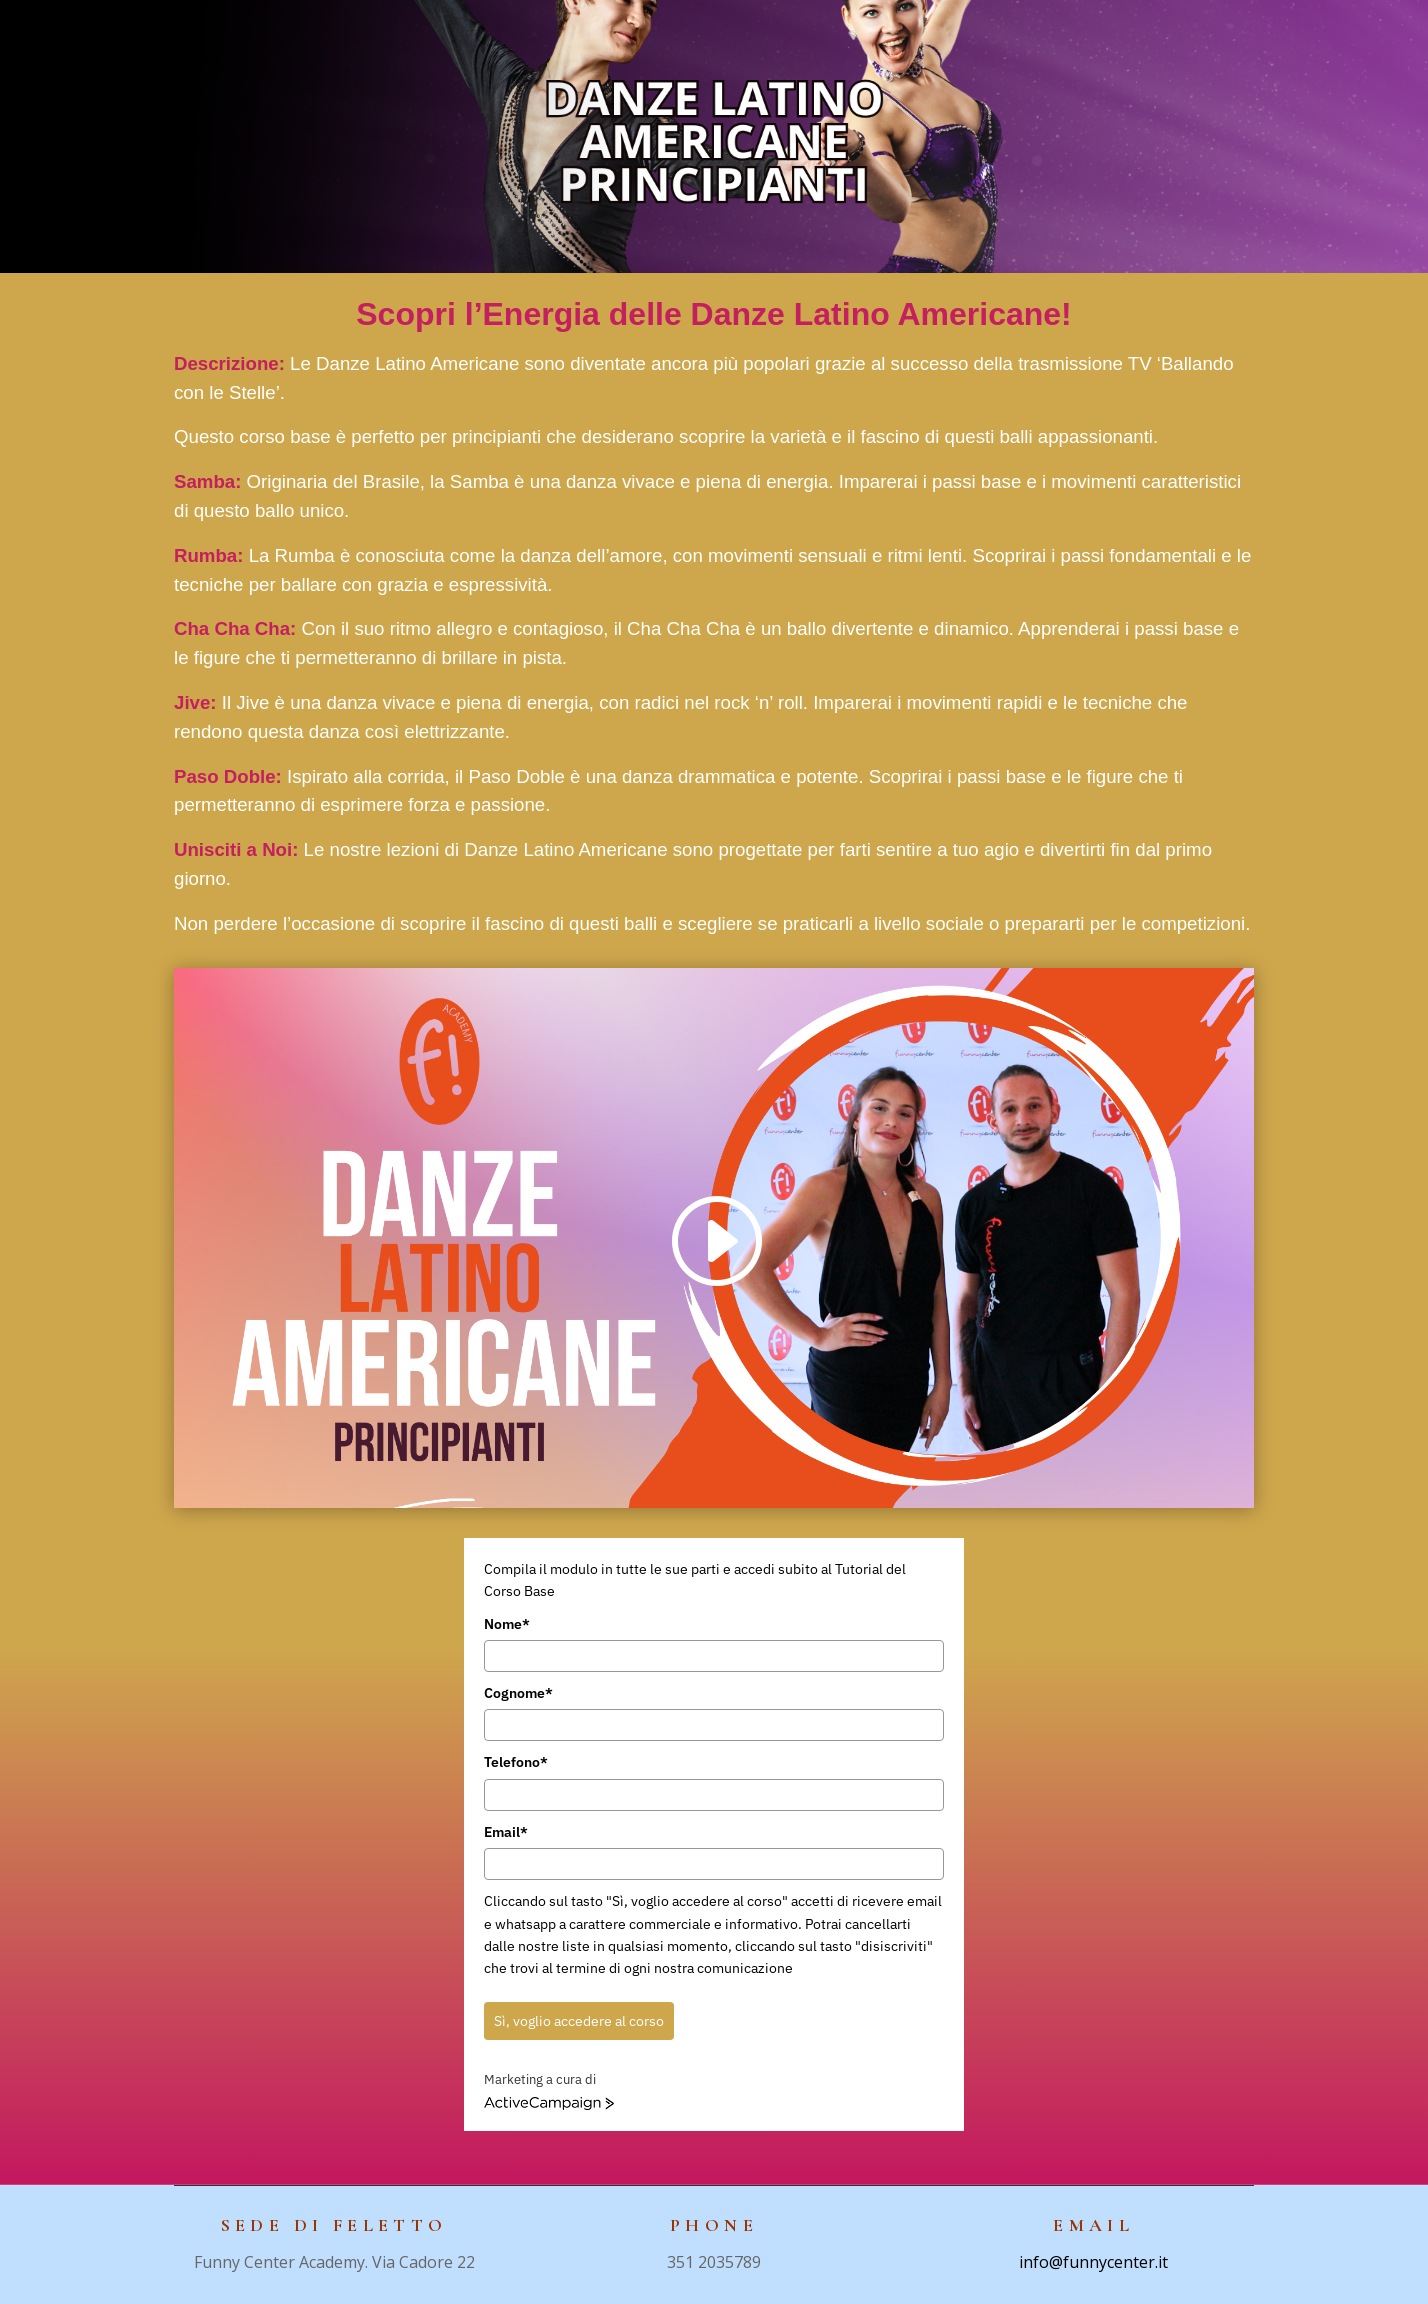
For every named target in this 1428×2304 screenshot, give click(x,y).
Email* (506, 1832)
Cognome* (518, 1693)
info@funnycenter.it (1093, 2262)
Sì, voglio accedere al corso (579, 2021)
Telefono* (516, 1762)
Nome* (507, 1624)
